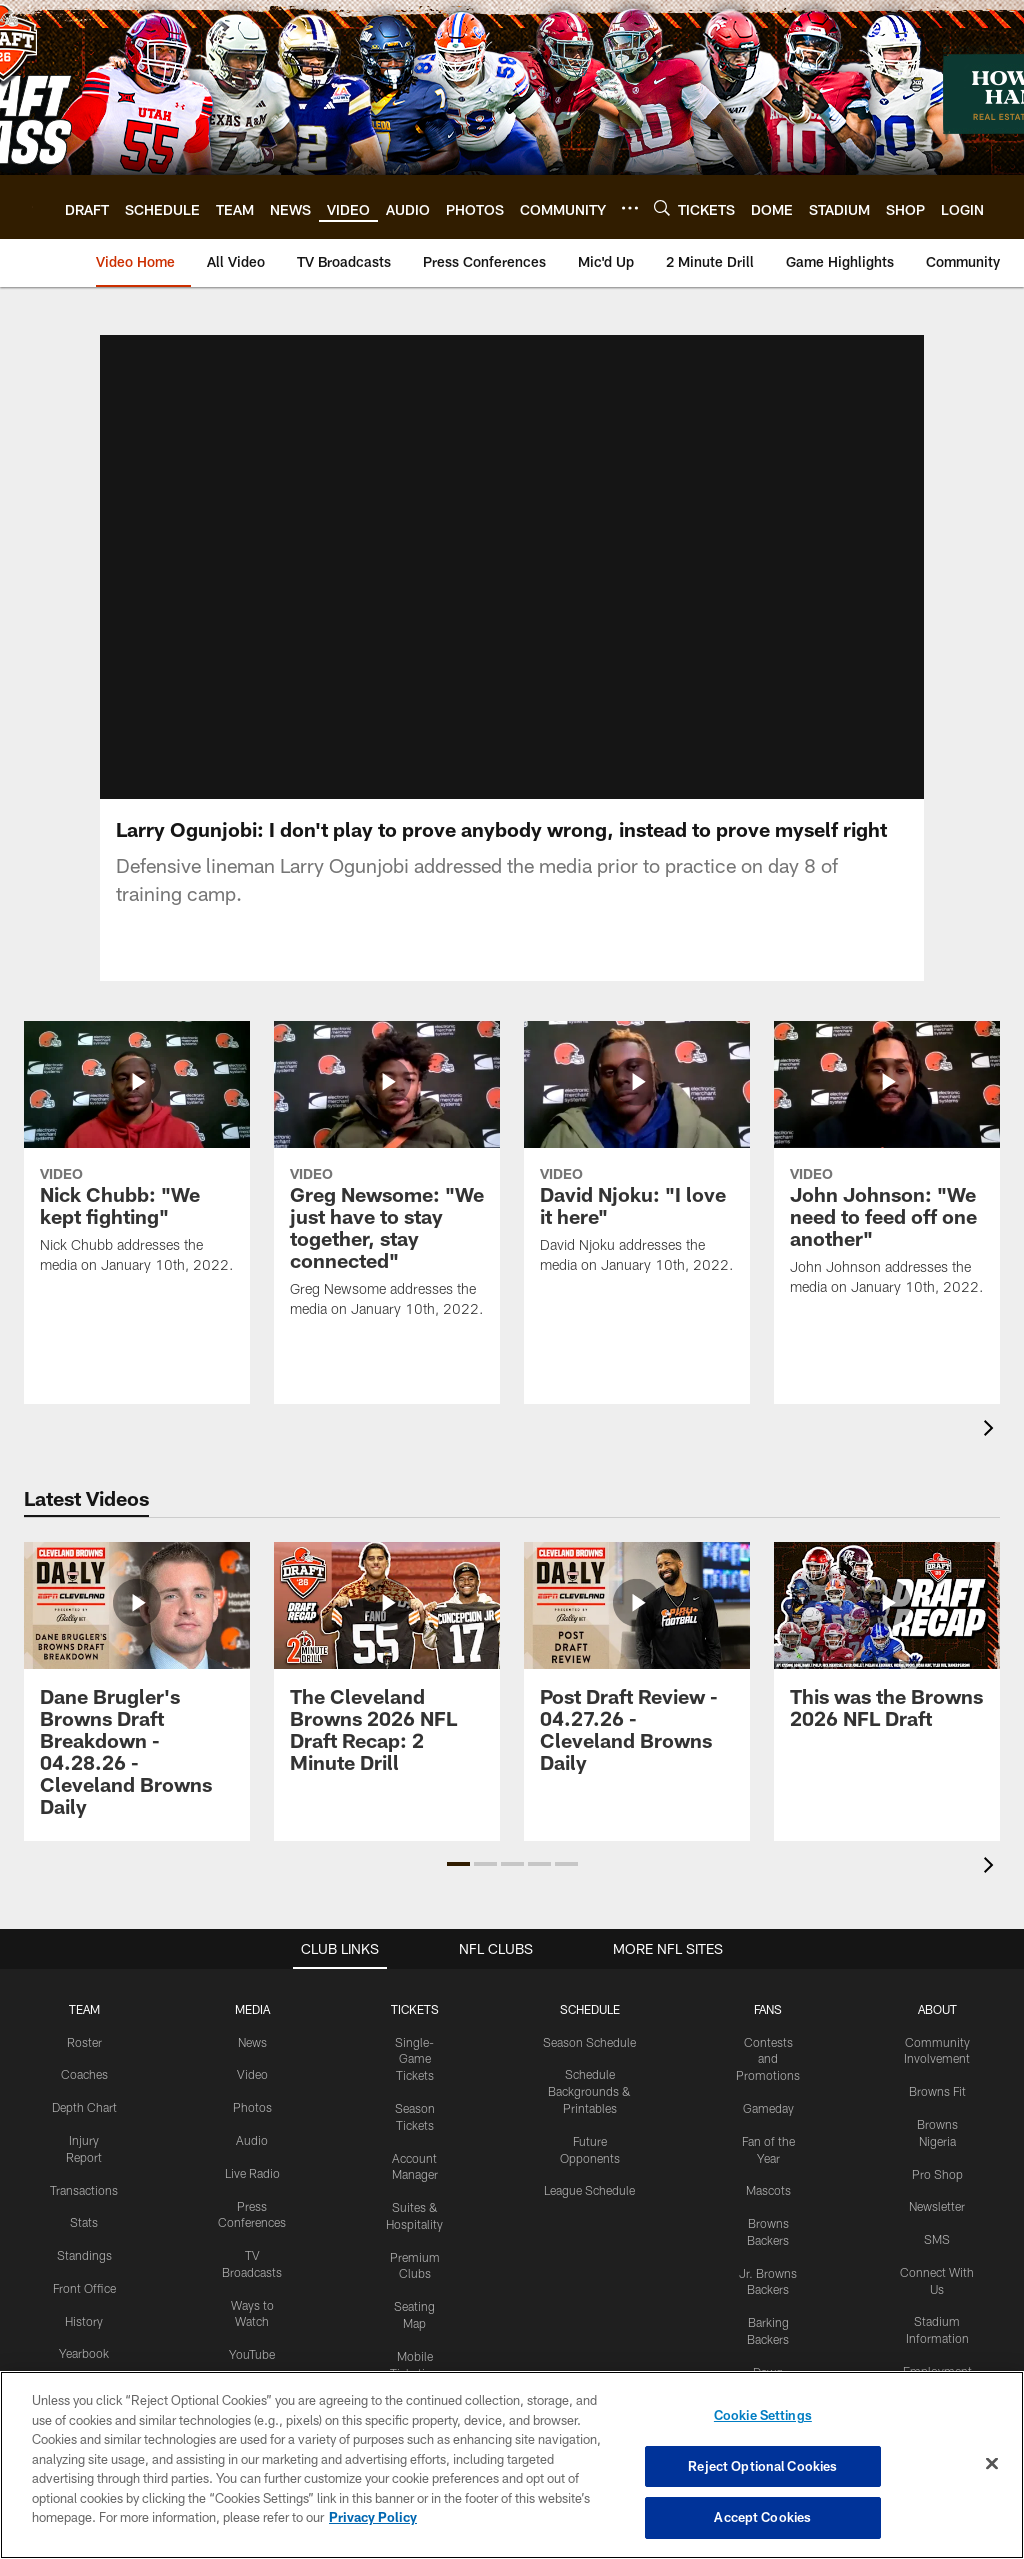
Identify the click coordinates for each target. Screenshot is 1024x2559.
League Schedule (589, 2133)
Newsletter (937, 2149)
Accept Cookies (762, 2517)
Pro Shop (937, 2116)
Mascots (768, 2133)
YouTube (252, 2297)
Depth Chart (84, 2050)
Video (252, 2017)
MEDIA (252, 1951)
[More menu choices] (630, 208)
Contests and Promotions (768, 2001)
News (252, 1984)
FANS (768, 1951)
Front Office (84, 2230)
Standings (84, 2198)
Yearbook (84, 2296)
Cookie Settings (763, 2415)
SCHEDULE (590, 1951)
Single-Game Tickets (414, 2001)
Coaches (84, 2017)
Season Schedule (589, 1984)
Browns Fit (937, 2034)
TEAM (84, 1951)
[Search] (662, 207)
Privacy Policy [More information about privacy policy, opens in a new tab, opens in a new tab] (373, 2517)
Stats (84, 2165)
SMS (937, 2182)
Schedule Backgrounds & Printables (589, 2034)
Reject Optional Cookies (762, 2466)
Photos (252, 2050)
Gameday (768, 2050)
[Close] (992, 2464)
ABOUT (937, 1951)
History (84, 2263)
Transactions (84, 2132)
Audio (252, 2082)
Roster (84, 1984)
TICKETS (415, 1951)
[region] (512, 2465)
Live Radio (252, 2115)
